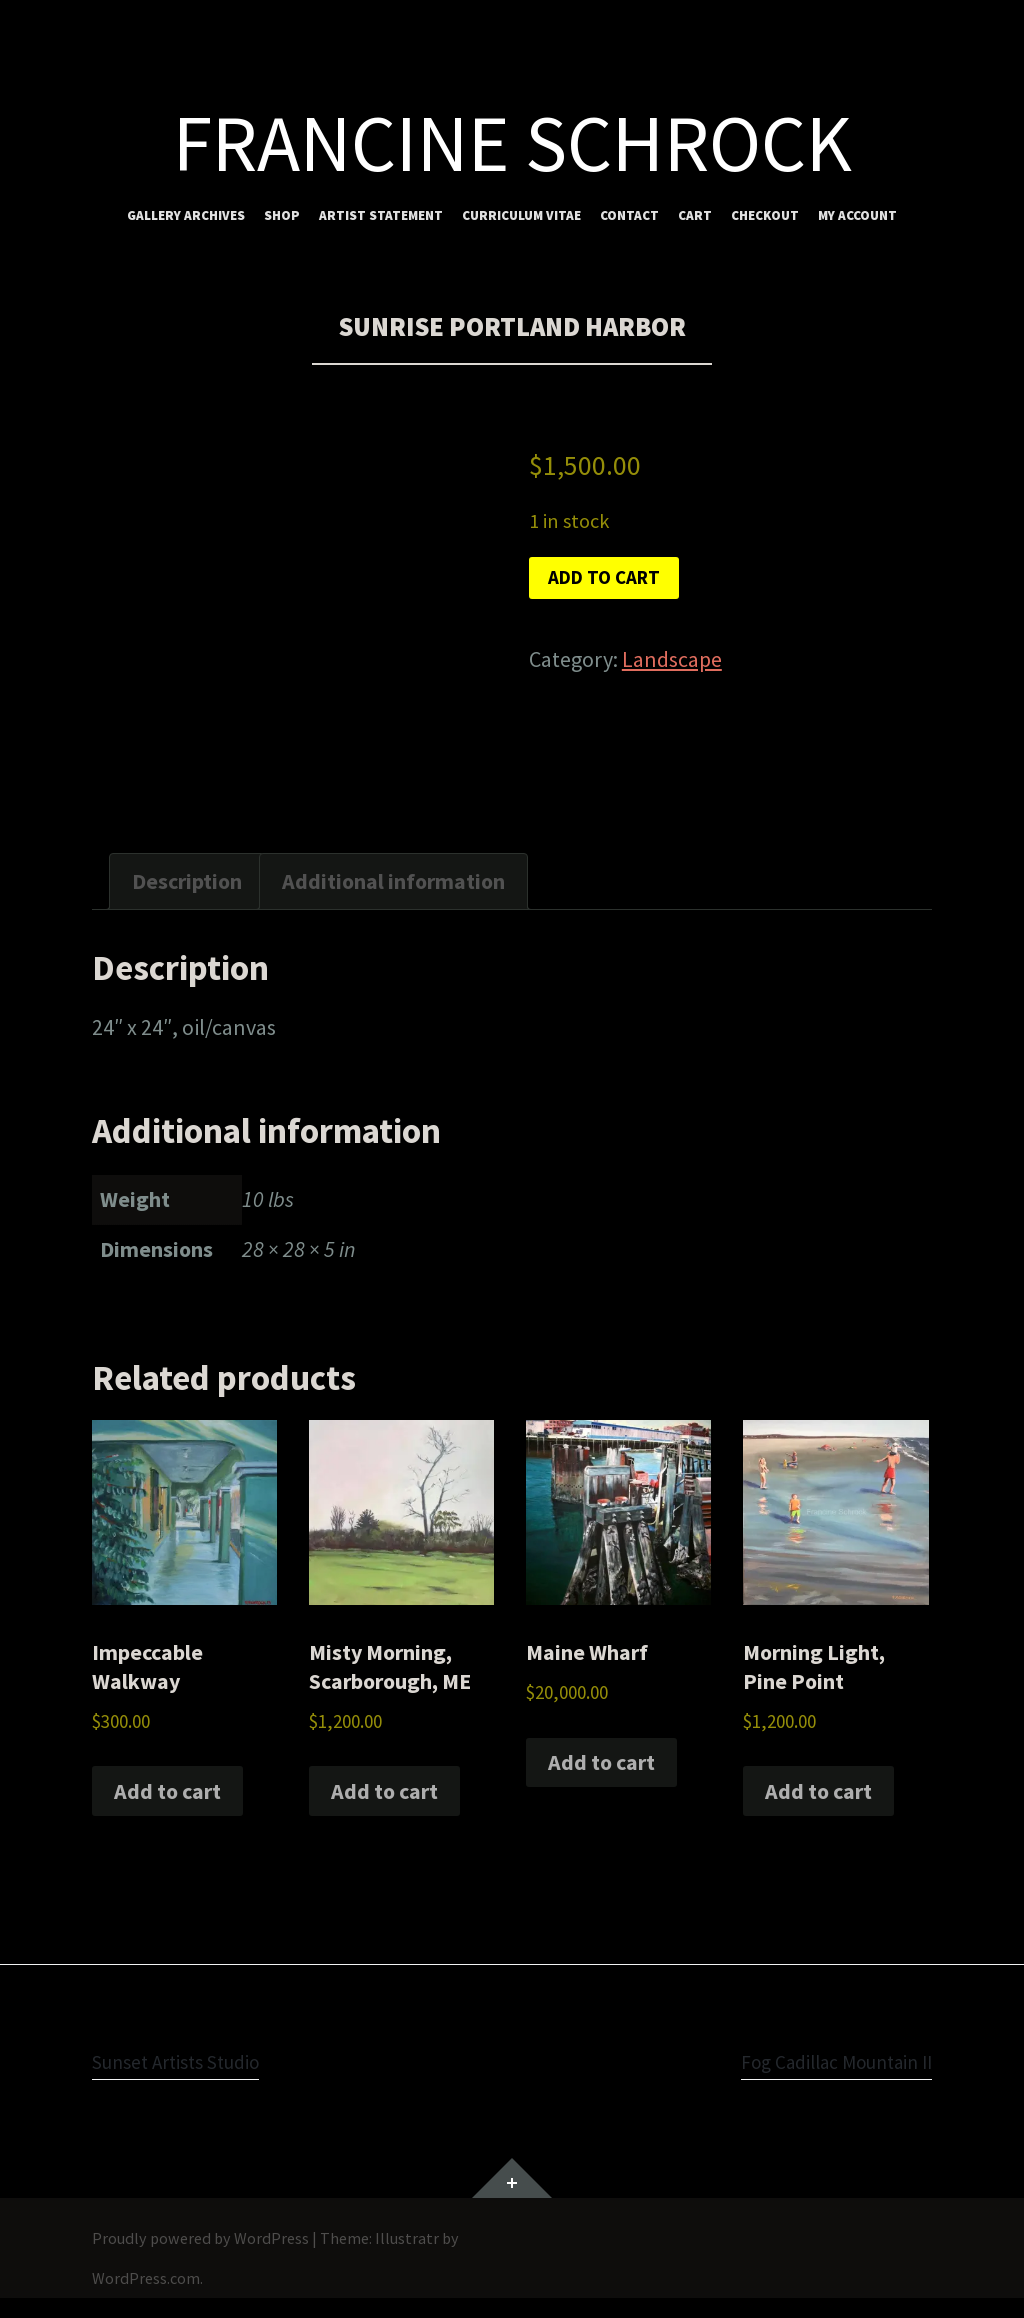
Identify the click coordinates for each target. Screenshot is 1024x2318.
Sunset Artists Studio (189, 2061)
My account (857, 215)
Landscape (672, 666)
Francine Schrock (512, 143)
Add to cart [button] (167, 1791)
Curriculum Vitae (521, 215)
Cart (695, 215)
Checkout (765, 215)
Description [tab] (187, 881)
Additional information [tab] (393, 881)
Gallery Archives (186, 215)
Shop (282, 215)
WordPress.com (146, 2278)
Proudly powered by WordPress (200, 2238)
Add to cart (615, 581)
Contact (629, 215)
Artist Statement (381, 215)
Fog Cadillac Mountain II (821, 2061)
